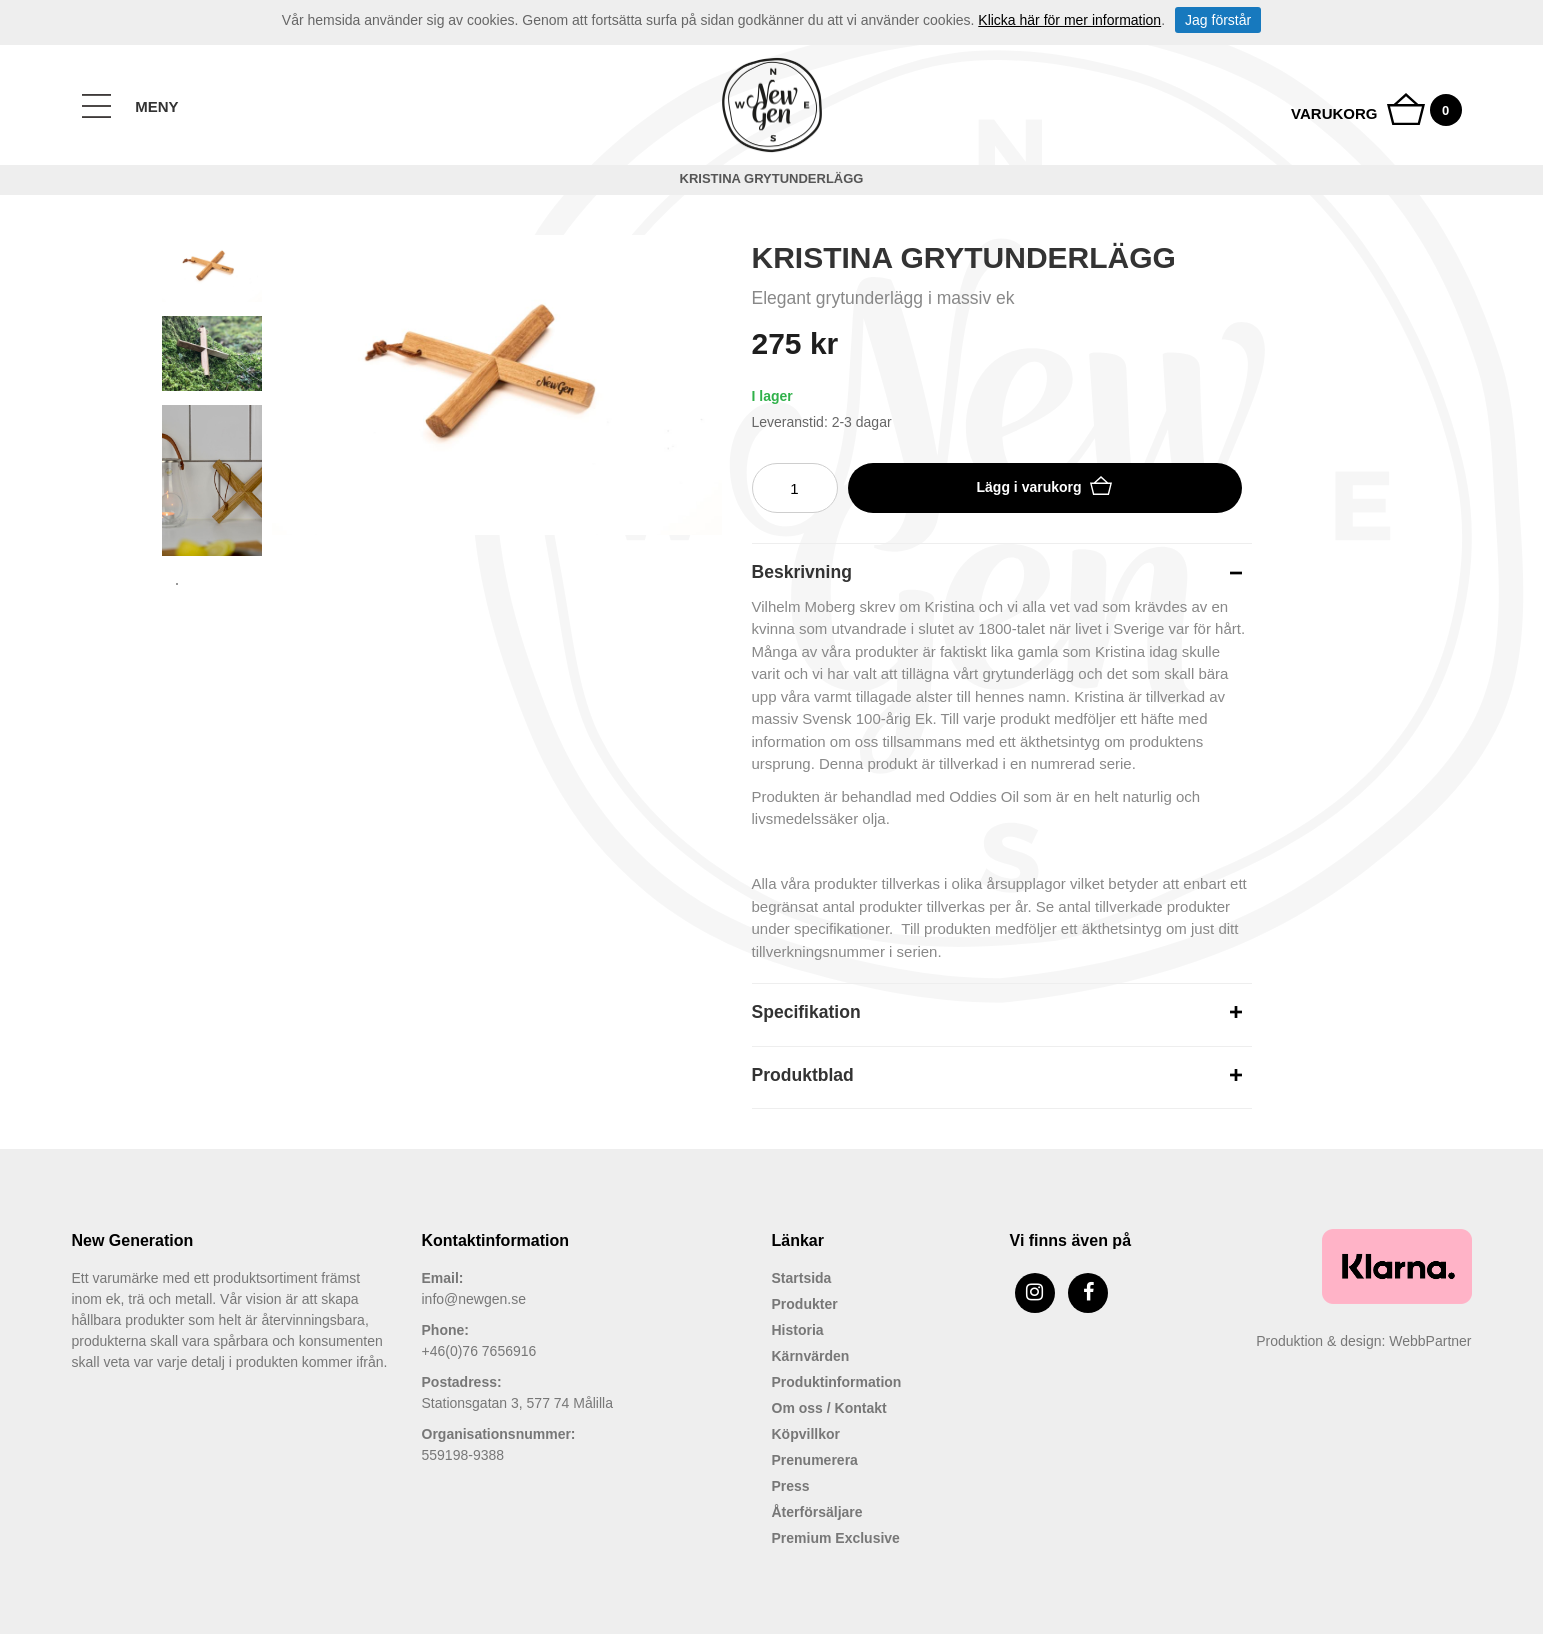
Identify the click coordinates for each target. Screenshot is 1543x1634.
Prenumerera (815, 1460)
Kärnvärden (811, 1356)
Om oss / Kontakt (829, 1408)
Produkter (805, 1304)
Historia (798, 1330)
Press (791, 1486)
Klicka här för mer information (1069, 20)
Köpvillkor (806, 1434)
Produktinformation (837, 1382)
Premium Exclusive (836, 1538)
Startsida (802, 1278)
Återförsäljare (817, 1512)
